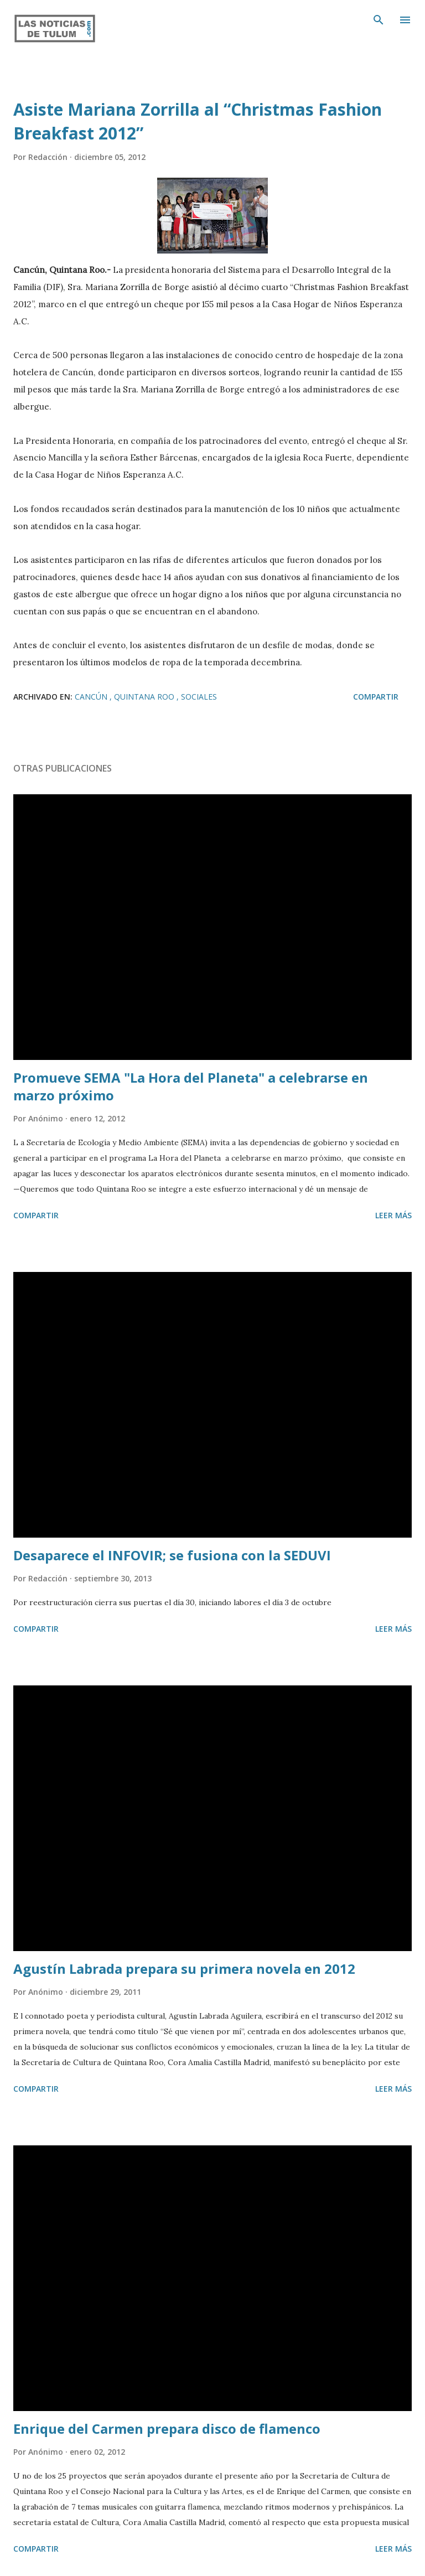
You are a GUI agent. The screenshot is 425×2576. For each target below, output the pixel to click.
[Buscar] (378, 20)
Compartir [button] (375, 696)
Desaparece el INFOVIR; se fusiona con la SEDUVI (172, 1555)
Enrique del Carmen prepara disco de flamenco (166, 2428)
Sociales (199, 696)
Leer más (393, 1215)
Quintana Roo (145, 696)
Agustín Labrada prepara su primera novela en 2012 (184, 1968)
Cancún (92, 696)
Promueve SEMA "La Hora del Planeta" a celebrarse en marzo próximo (190, 1086)
